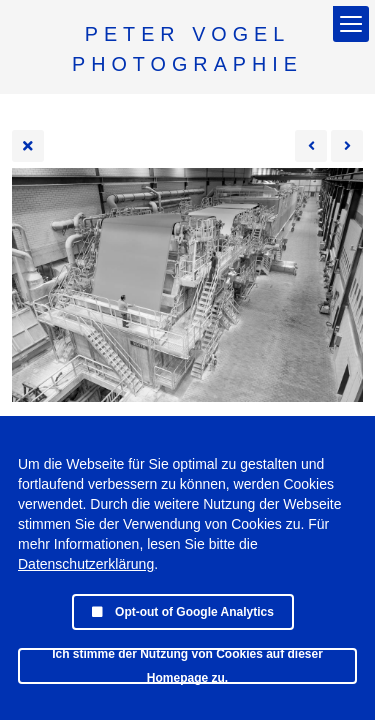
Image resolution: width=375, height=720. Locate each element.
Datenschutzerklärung (86, 564)
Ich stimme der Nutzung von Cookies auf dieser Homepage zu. (187, 666)
